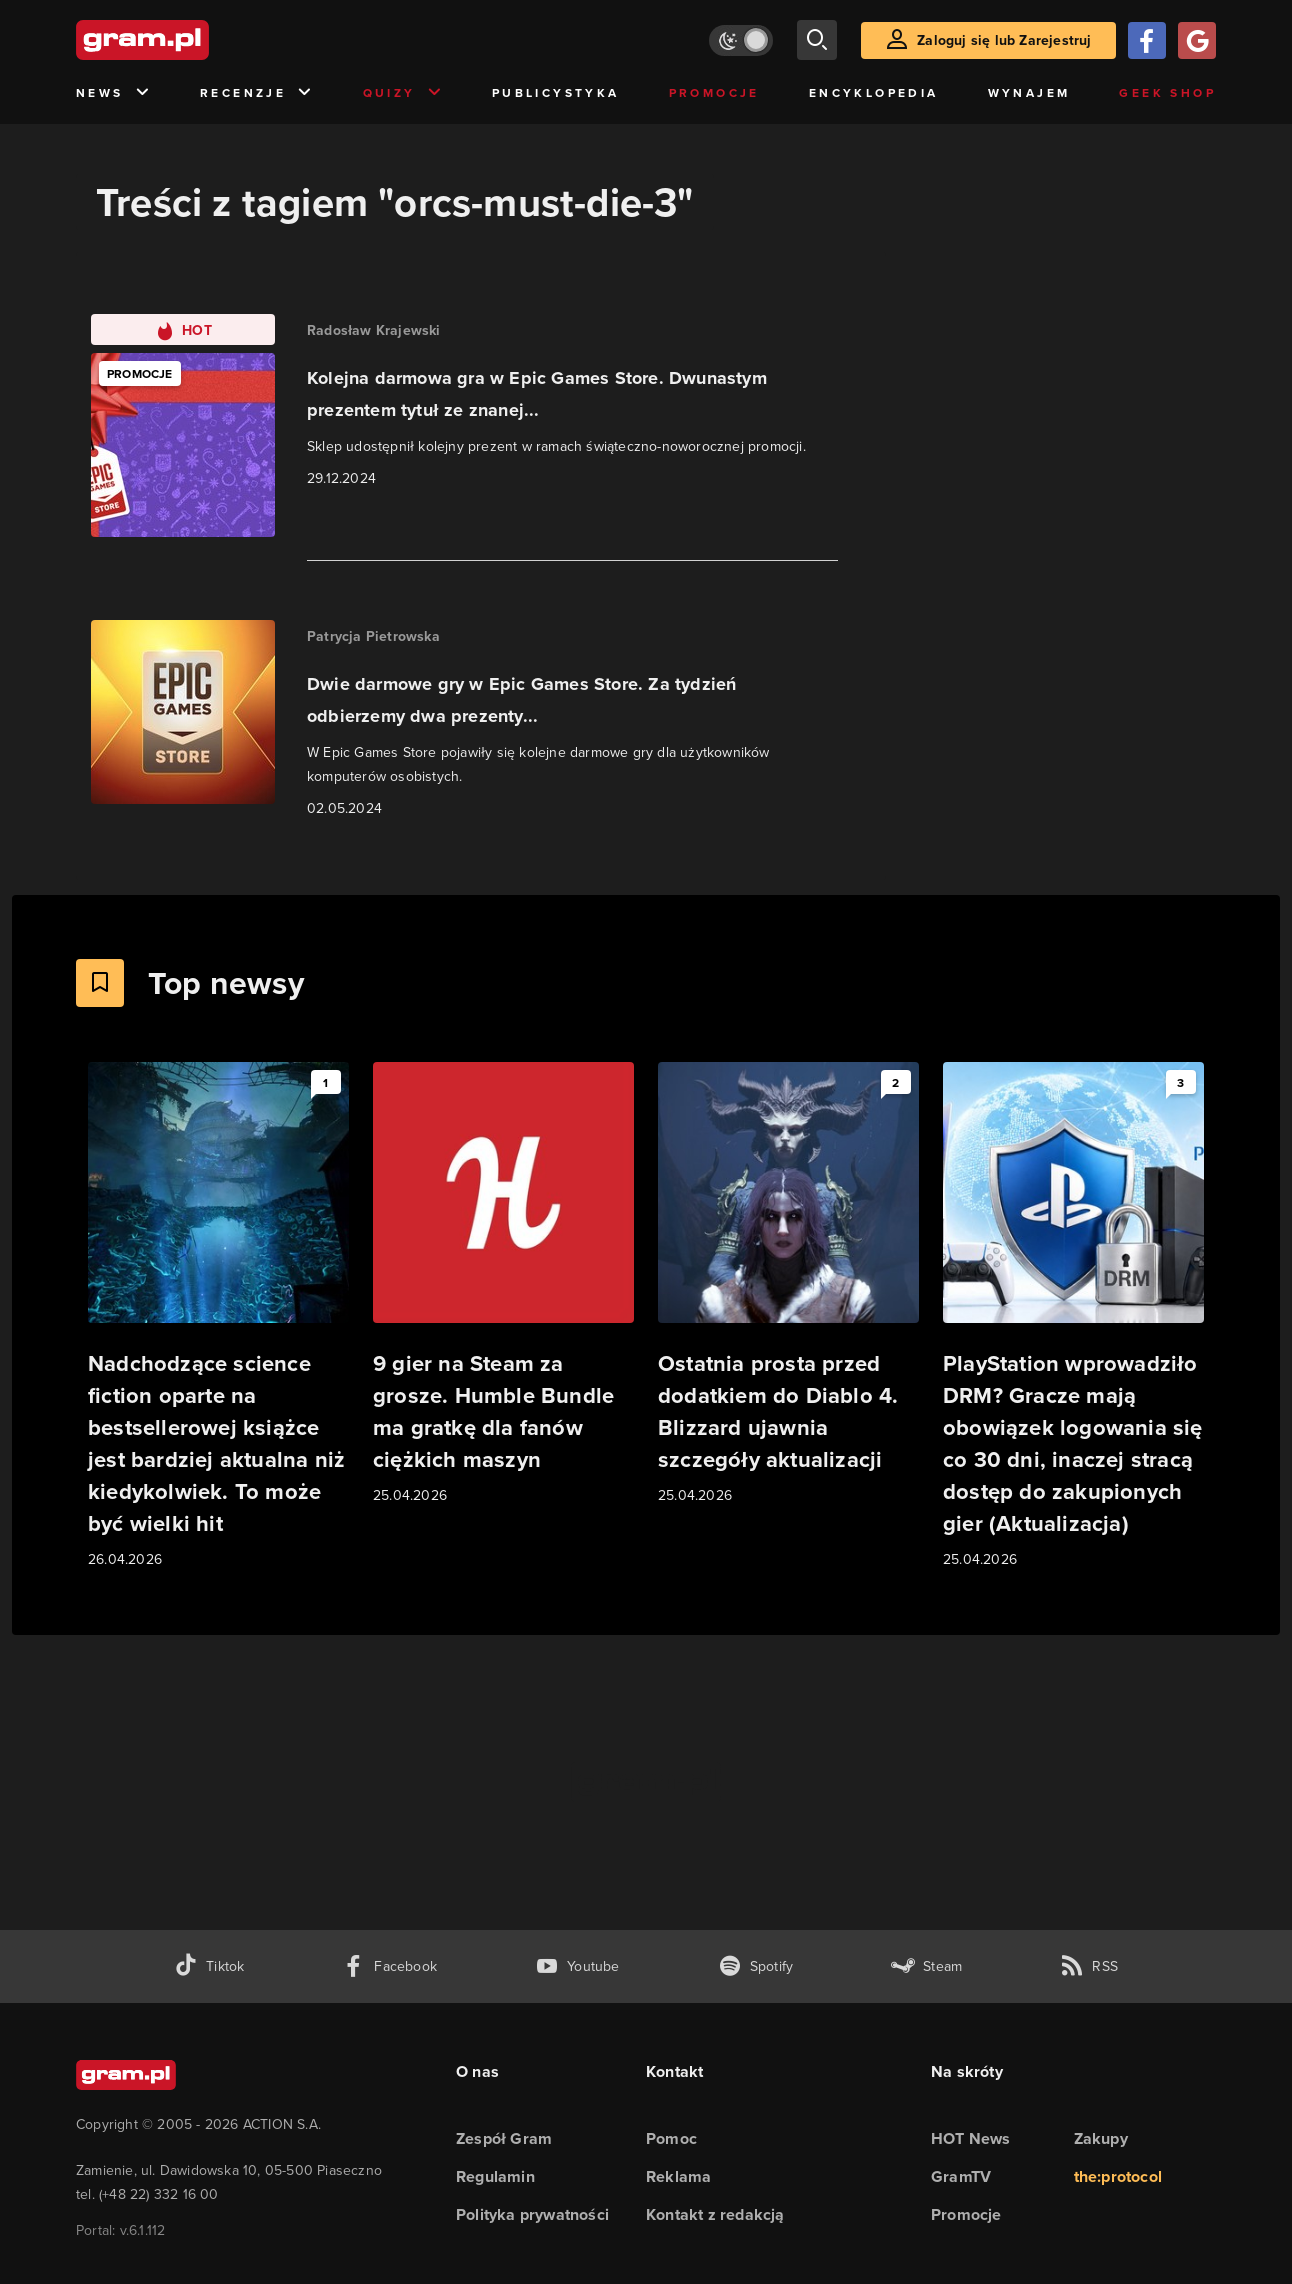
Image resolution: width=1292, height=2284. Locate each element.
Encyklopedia (874, 92)
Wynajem (1029, 92)
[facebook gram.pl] (389, 1966)
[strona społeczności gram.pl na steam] (926, 1966)
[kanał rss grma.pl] (1089, 1966)
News (113, 93)
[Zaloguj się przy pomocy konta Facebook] (1147, 40)
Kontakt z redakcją (715, 2214)
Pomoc (671, 2138)
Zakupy (1101, 2138)
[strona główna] (192, 40)
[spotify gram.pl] (756, 1966)
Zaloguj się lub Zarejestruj (1004, 40)
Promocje (714, 92)
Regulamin (495, 2176)
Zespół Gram (504, 2138)
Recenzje (257, 93)
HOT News (971, 2138)
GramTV (961, 2176)
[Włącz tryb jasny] (741, 40)
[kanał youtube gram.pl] (577, 1966)
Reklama (678, 2176)
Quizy (403, 93)
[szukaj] (817, 40)
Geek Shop (1167, 92)
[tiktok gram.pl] (209, 1966)
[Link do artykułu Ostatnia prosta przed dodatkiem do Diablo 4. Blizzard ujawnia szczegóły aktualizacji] (788, 1284)
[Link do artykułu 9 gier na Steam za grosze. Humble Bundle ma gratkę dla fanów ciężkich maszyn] (503, 1284)
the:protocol (1118, 2176)
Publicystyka (556, 92)
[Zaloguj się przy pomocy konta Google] (1197, 40)
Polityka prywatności (532, 2214)
